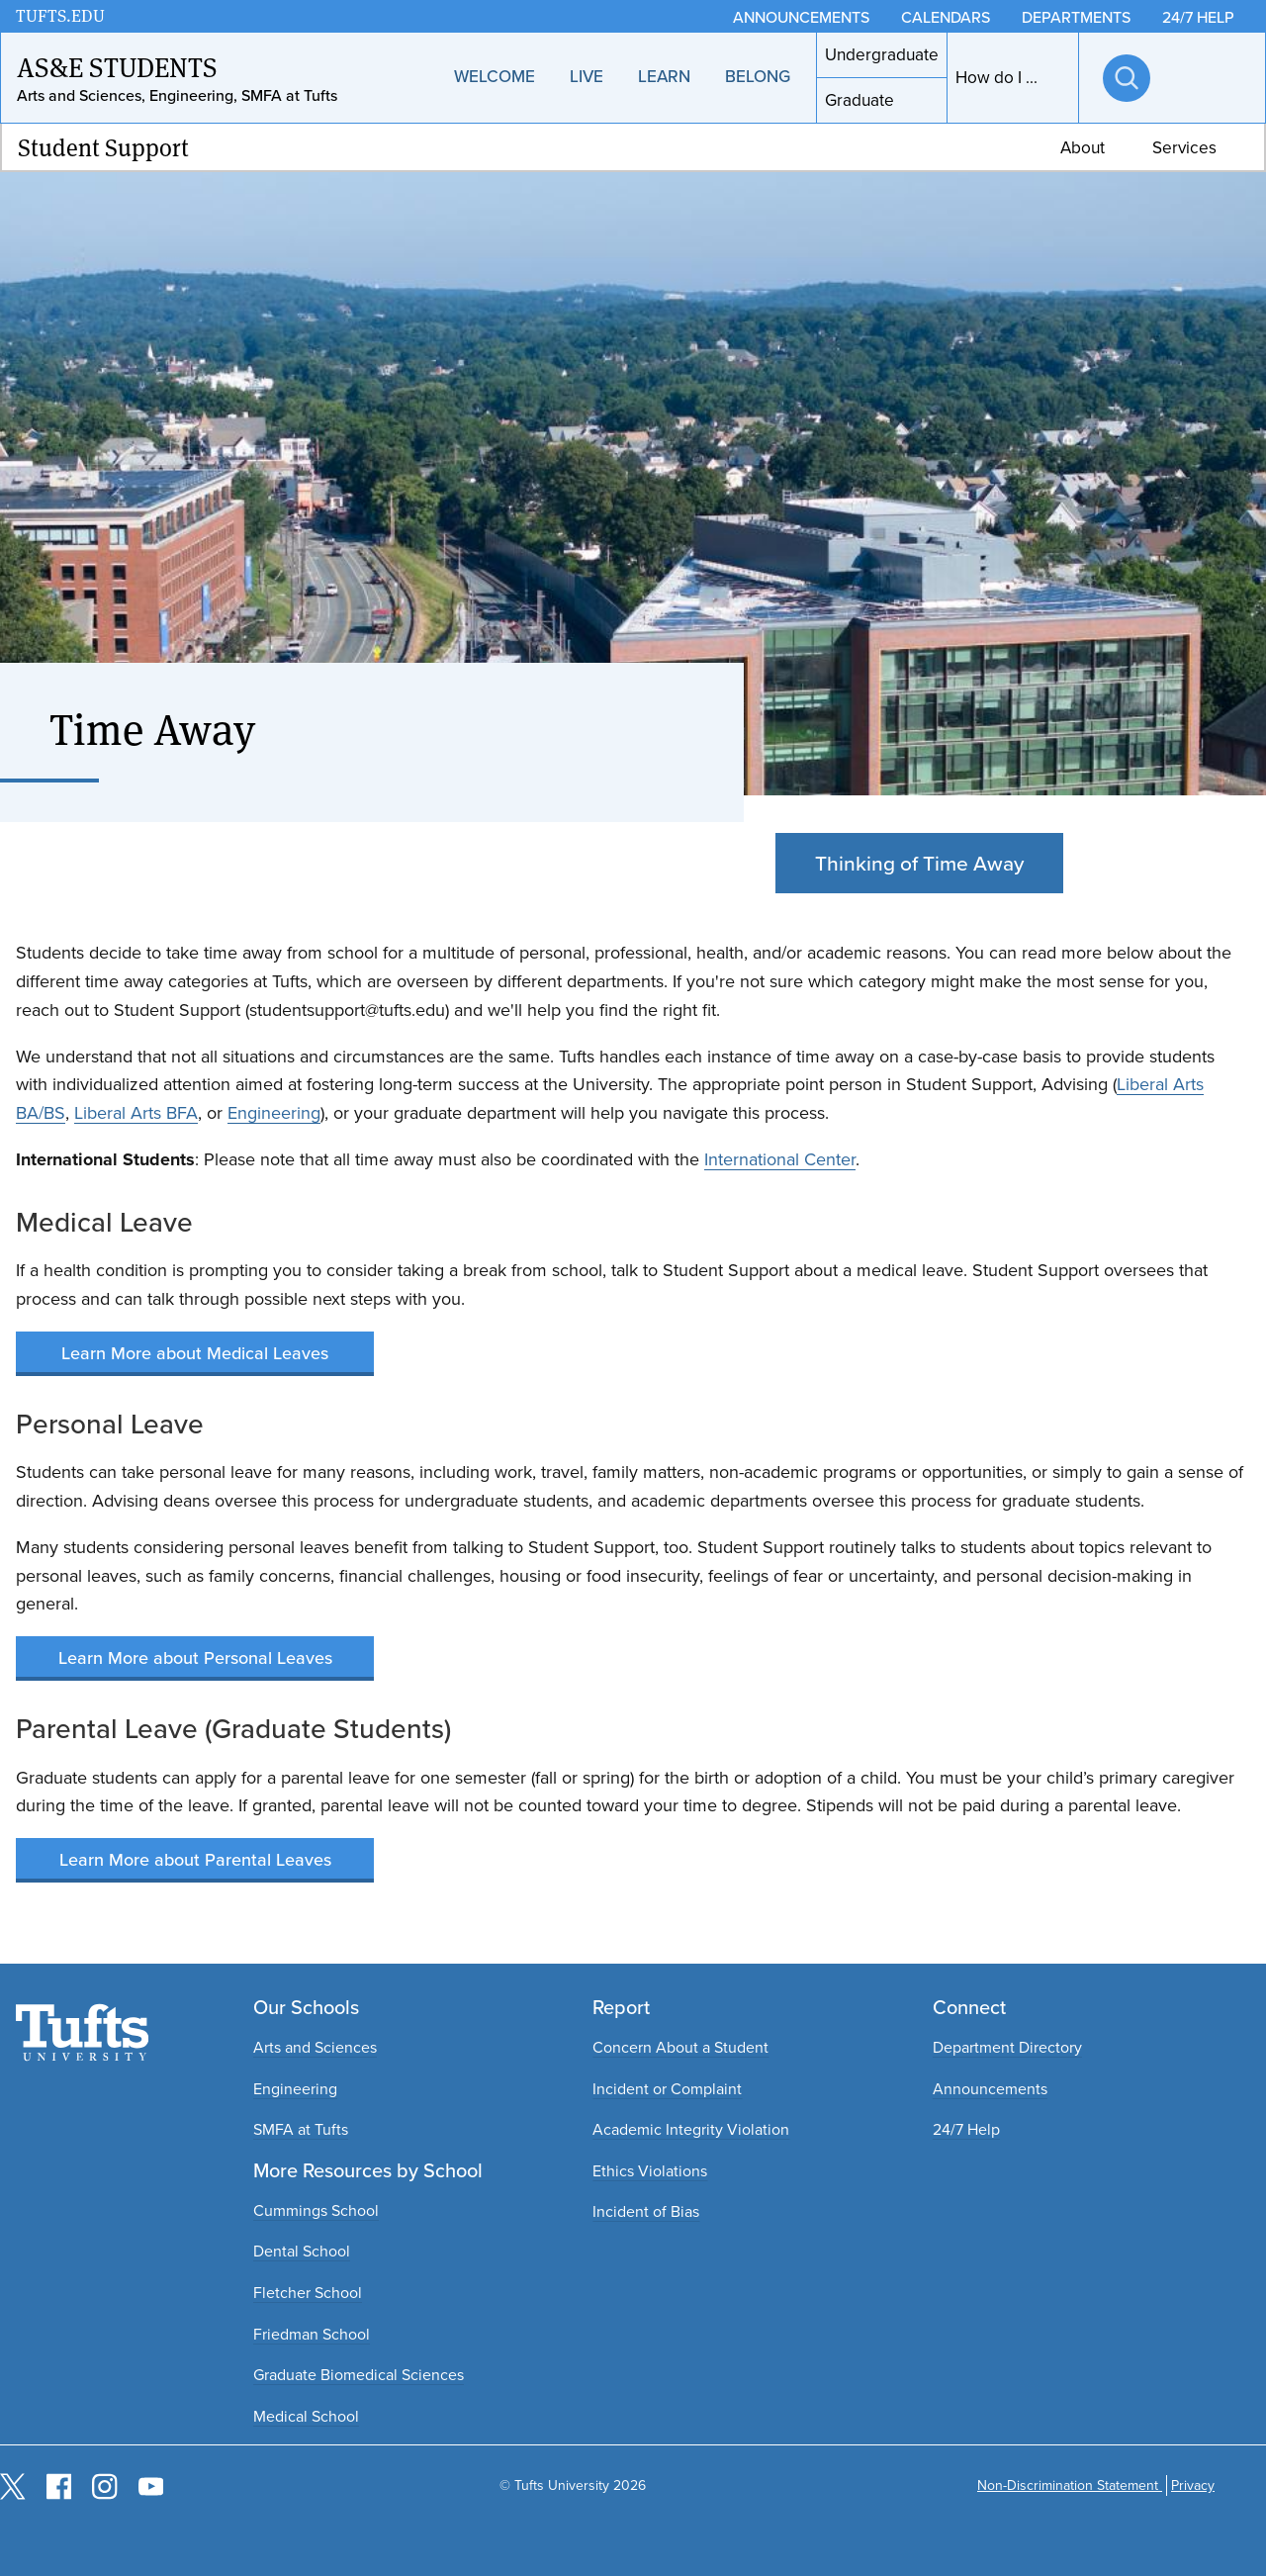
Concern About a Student (680, 2047)
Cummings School (316, 2210)
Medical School (306, 2416)
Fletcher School (307, 2292)
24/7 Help (966, 2129)
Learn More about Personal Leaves (195, 1657)
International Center (780, 1159)
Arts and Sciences (315, 2047)
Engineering (273, 1113)
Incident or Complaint (667, 2088)
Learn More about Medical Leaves (194, 1352)
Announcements (990, 2088)
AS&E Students (117, 66)
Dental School (301, 2251)
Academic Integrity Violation (690, 2129)
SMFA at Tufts (300, 2129)
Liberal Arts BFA (136, 1113)
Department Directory (1007, 2047)
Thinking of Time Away (919, 862)
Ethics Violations (649, 2171)
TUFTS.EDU (60, 15)
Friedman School (311, 2334)
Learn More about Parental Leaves (195, 1859)
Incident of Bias (645, 2211)
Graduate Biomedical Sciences (358, 2374)
